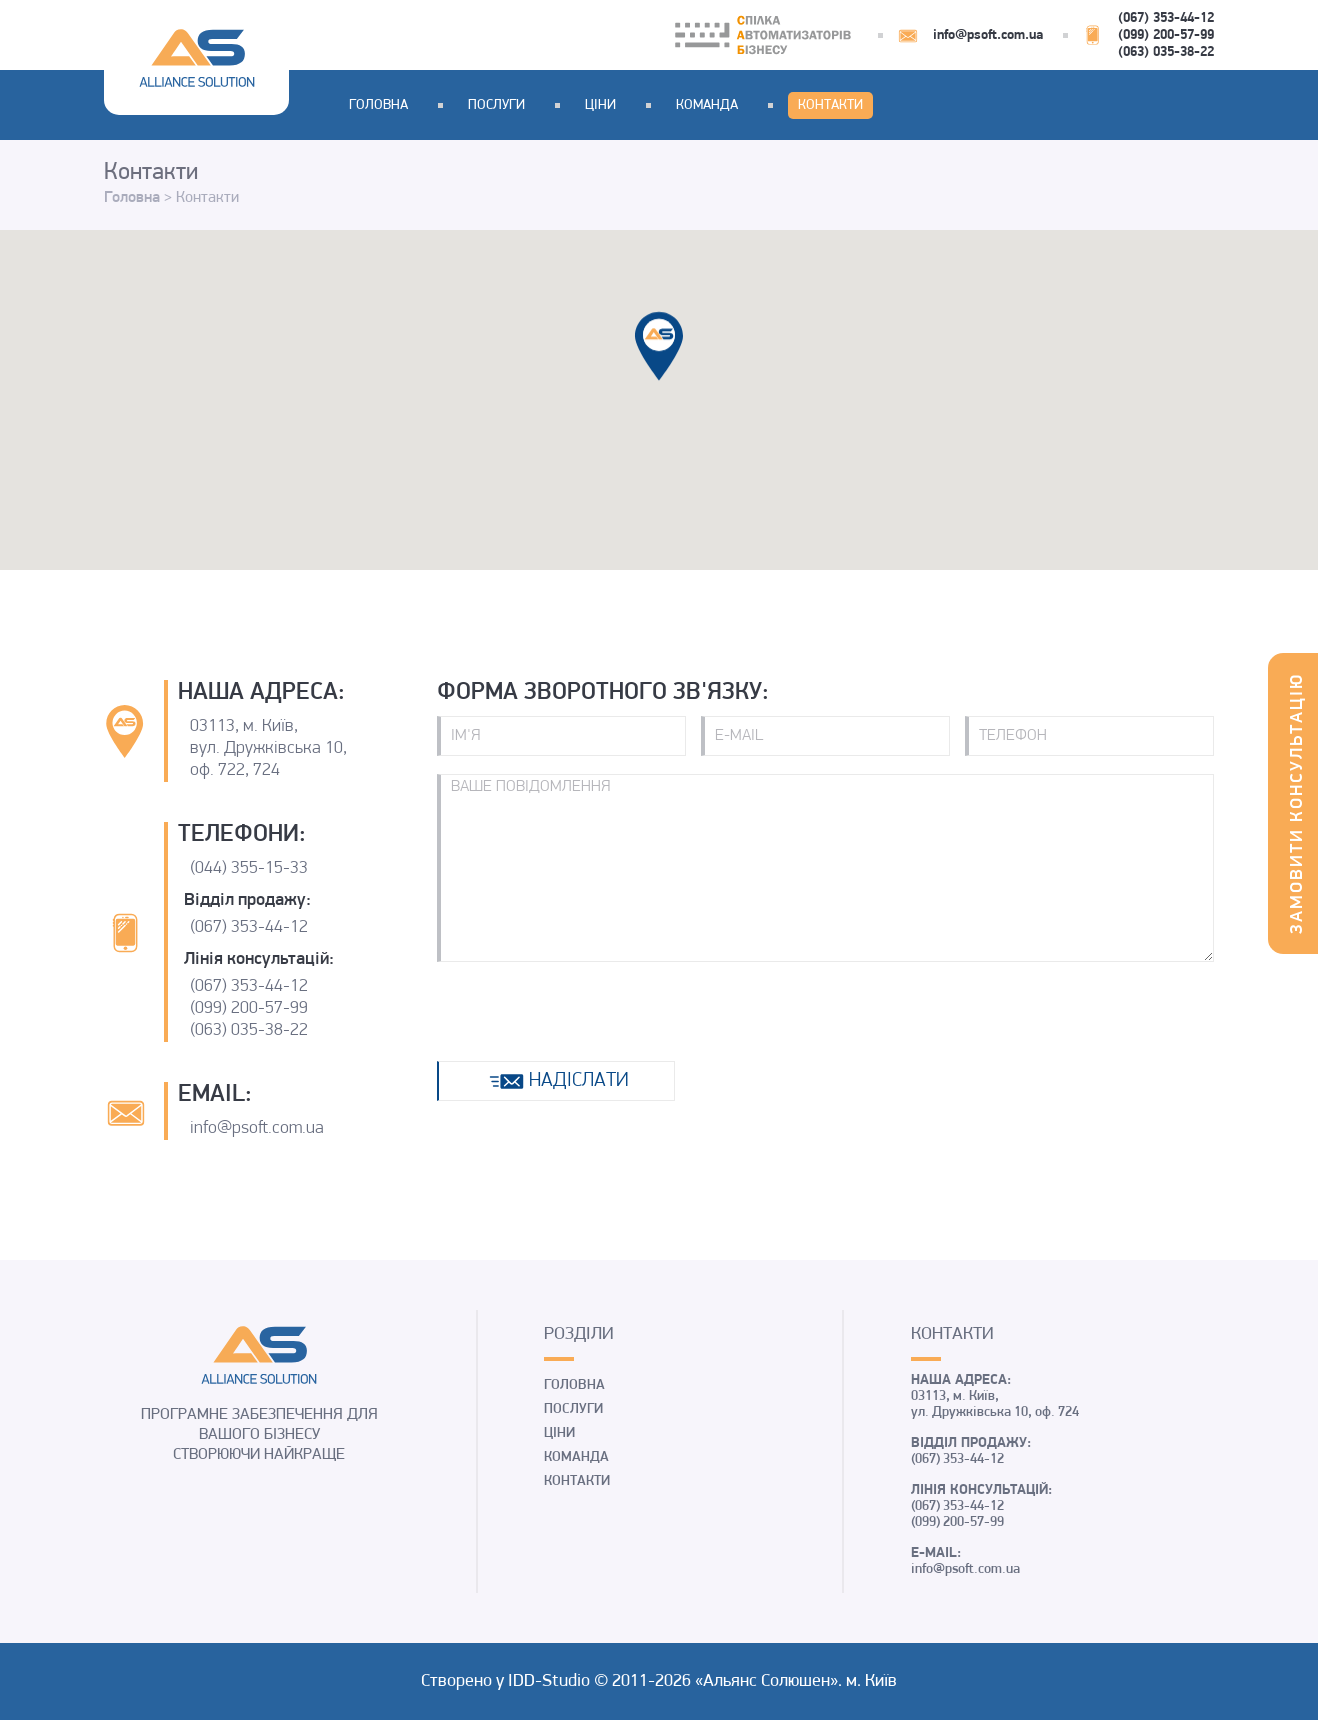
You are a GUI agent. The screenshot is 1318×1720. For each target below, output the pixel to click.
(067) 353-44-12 (1166, 18)
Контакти (830, 105)
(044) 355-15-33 (249, 868)
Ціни (600, 105)
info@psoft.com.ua (988, 35)
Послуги (496, 105)
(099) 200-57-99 (1166, 35)
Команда (707, 105)
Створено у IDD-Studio (507, 1681)
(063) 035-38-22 (1166, 52)
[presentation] (589, 1012)
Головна (378, 105)
